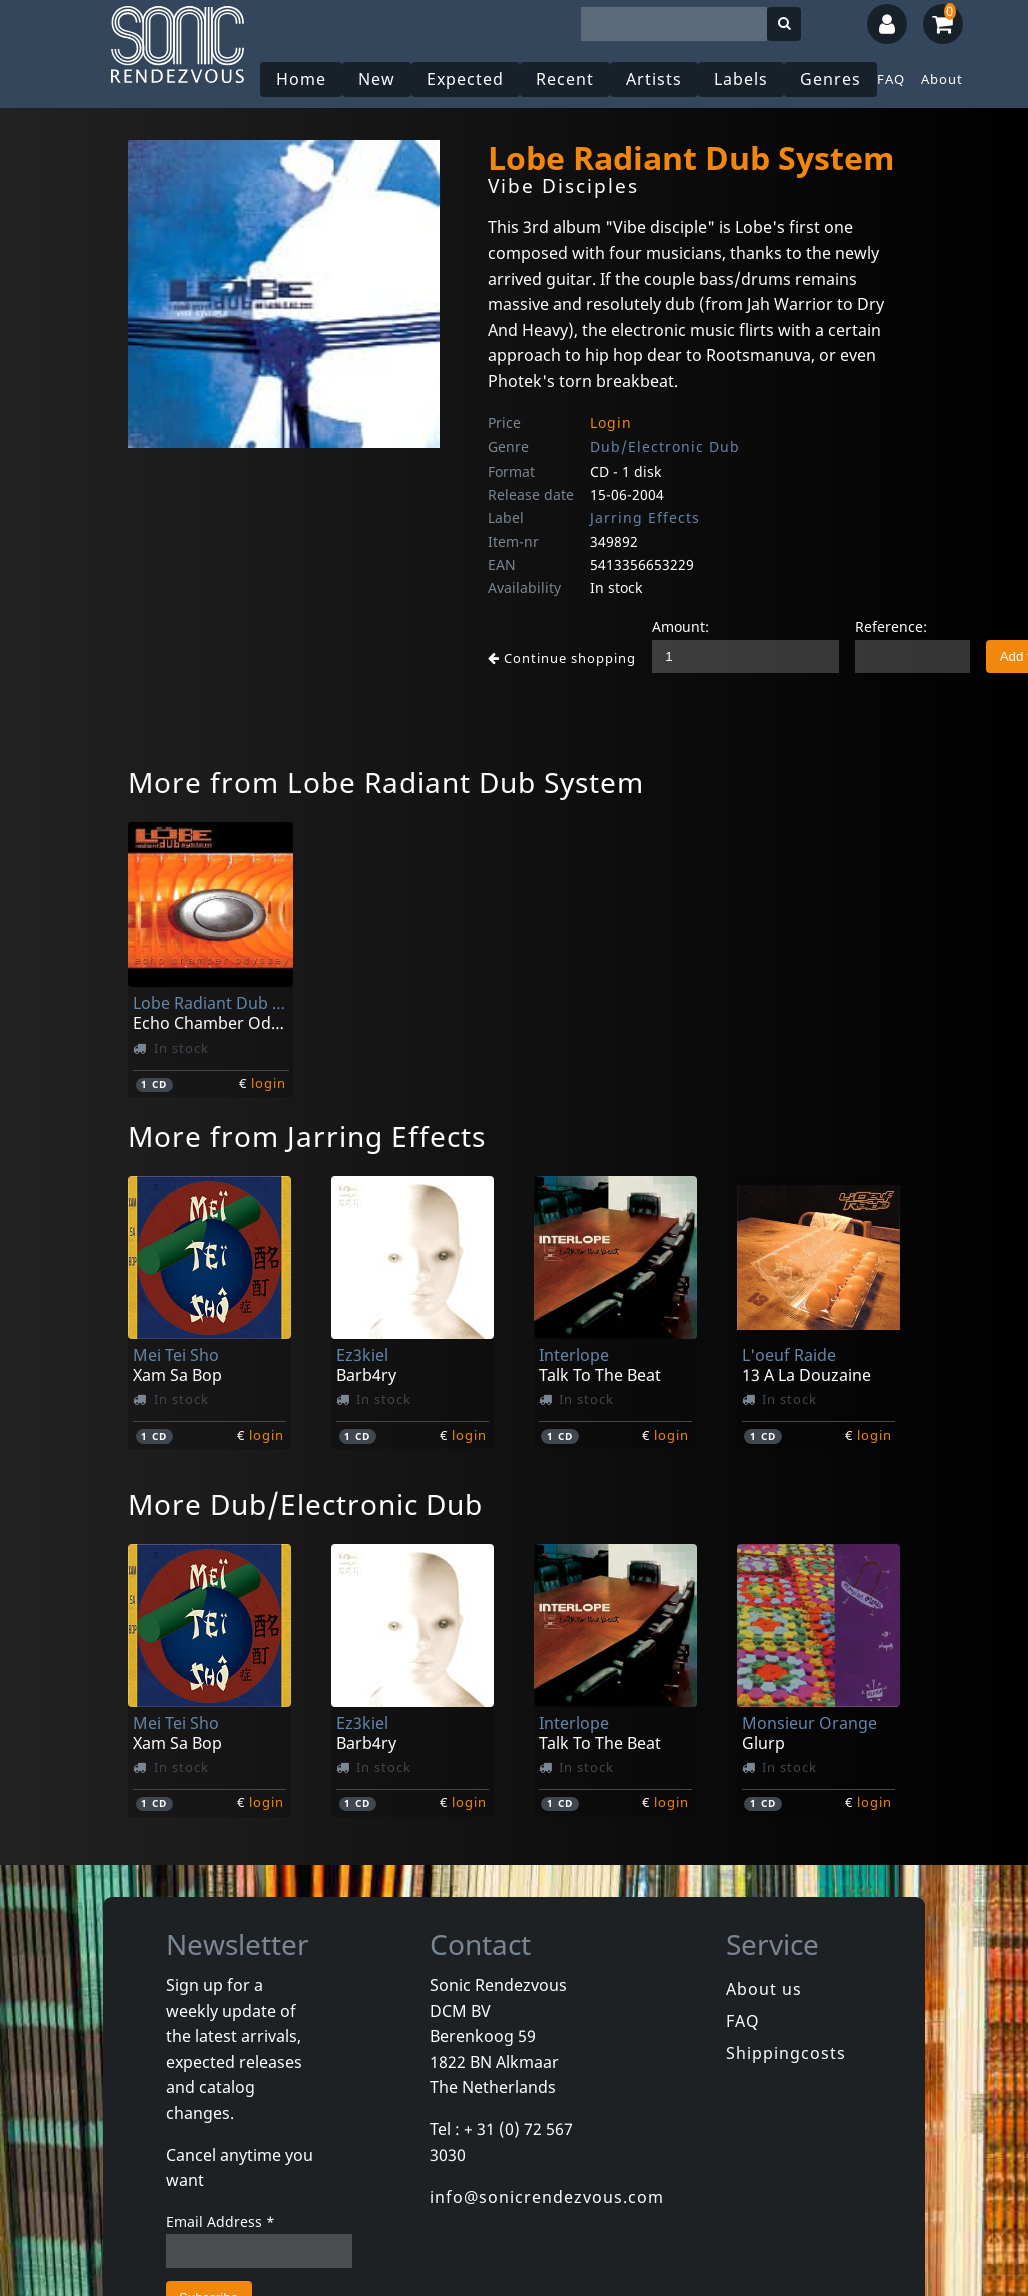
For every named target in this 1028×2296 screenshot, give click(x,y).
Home (301, 79)
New (376, 79)
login (268, 1083)
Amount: (680, 626)
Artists (654, 79)
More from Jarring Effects (307, 1136)
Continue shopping (562, 658)
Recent (565, 79)
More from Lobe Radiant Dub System (386, 782)
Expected (465, 79)
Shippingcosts (786, 2053)
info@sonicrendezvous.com (547, 2197)
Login (611, 422)
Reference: (891, 626)
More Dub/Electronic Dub (305, 1504)
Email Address (220, 2221)
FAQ (891, 79)
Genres (830, 79)
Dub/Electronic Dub (665, 446)
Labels (741, 79)
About (942, 79)
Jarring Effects (645, 517)
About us (764, 1989)
